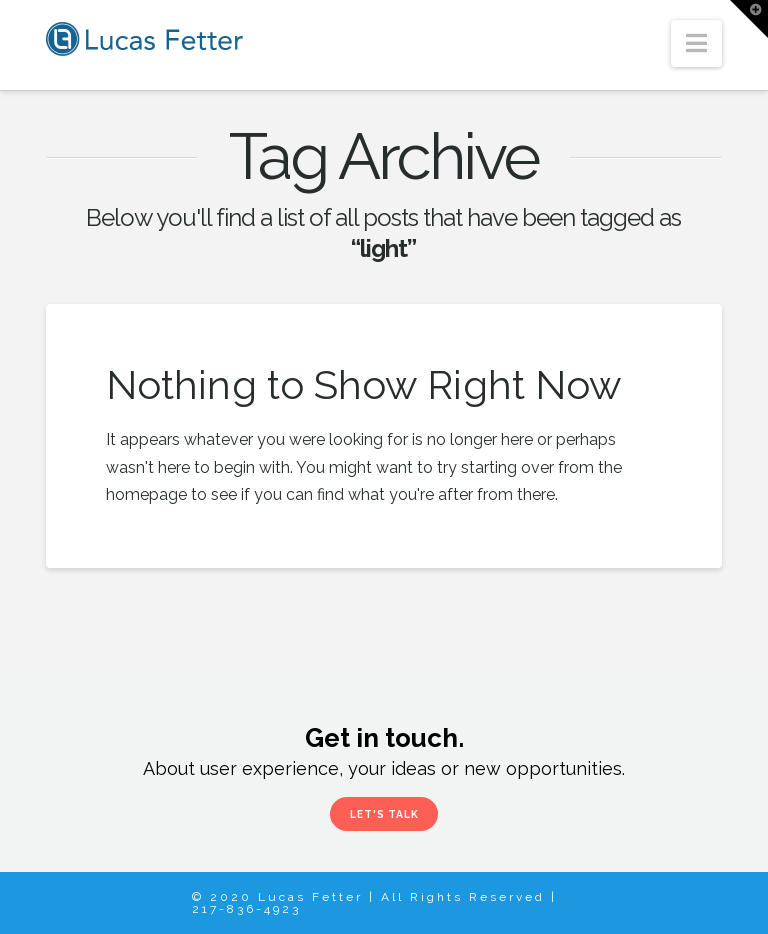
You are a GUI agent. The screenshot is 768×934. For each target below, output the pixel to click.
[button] (696, 43)
